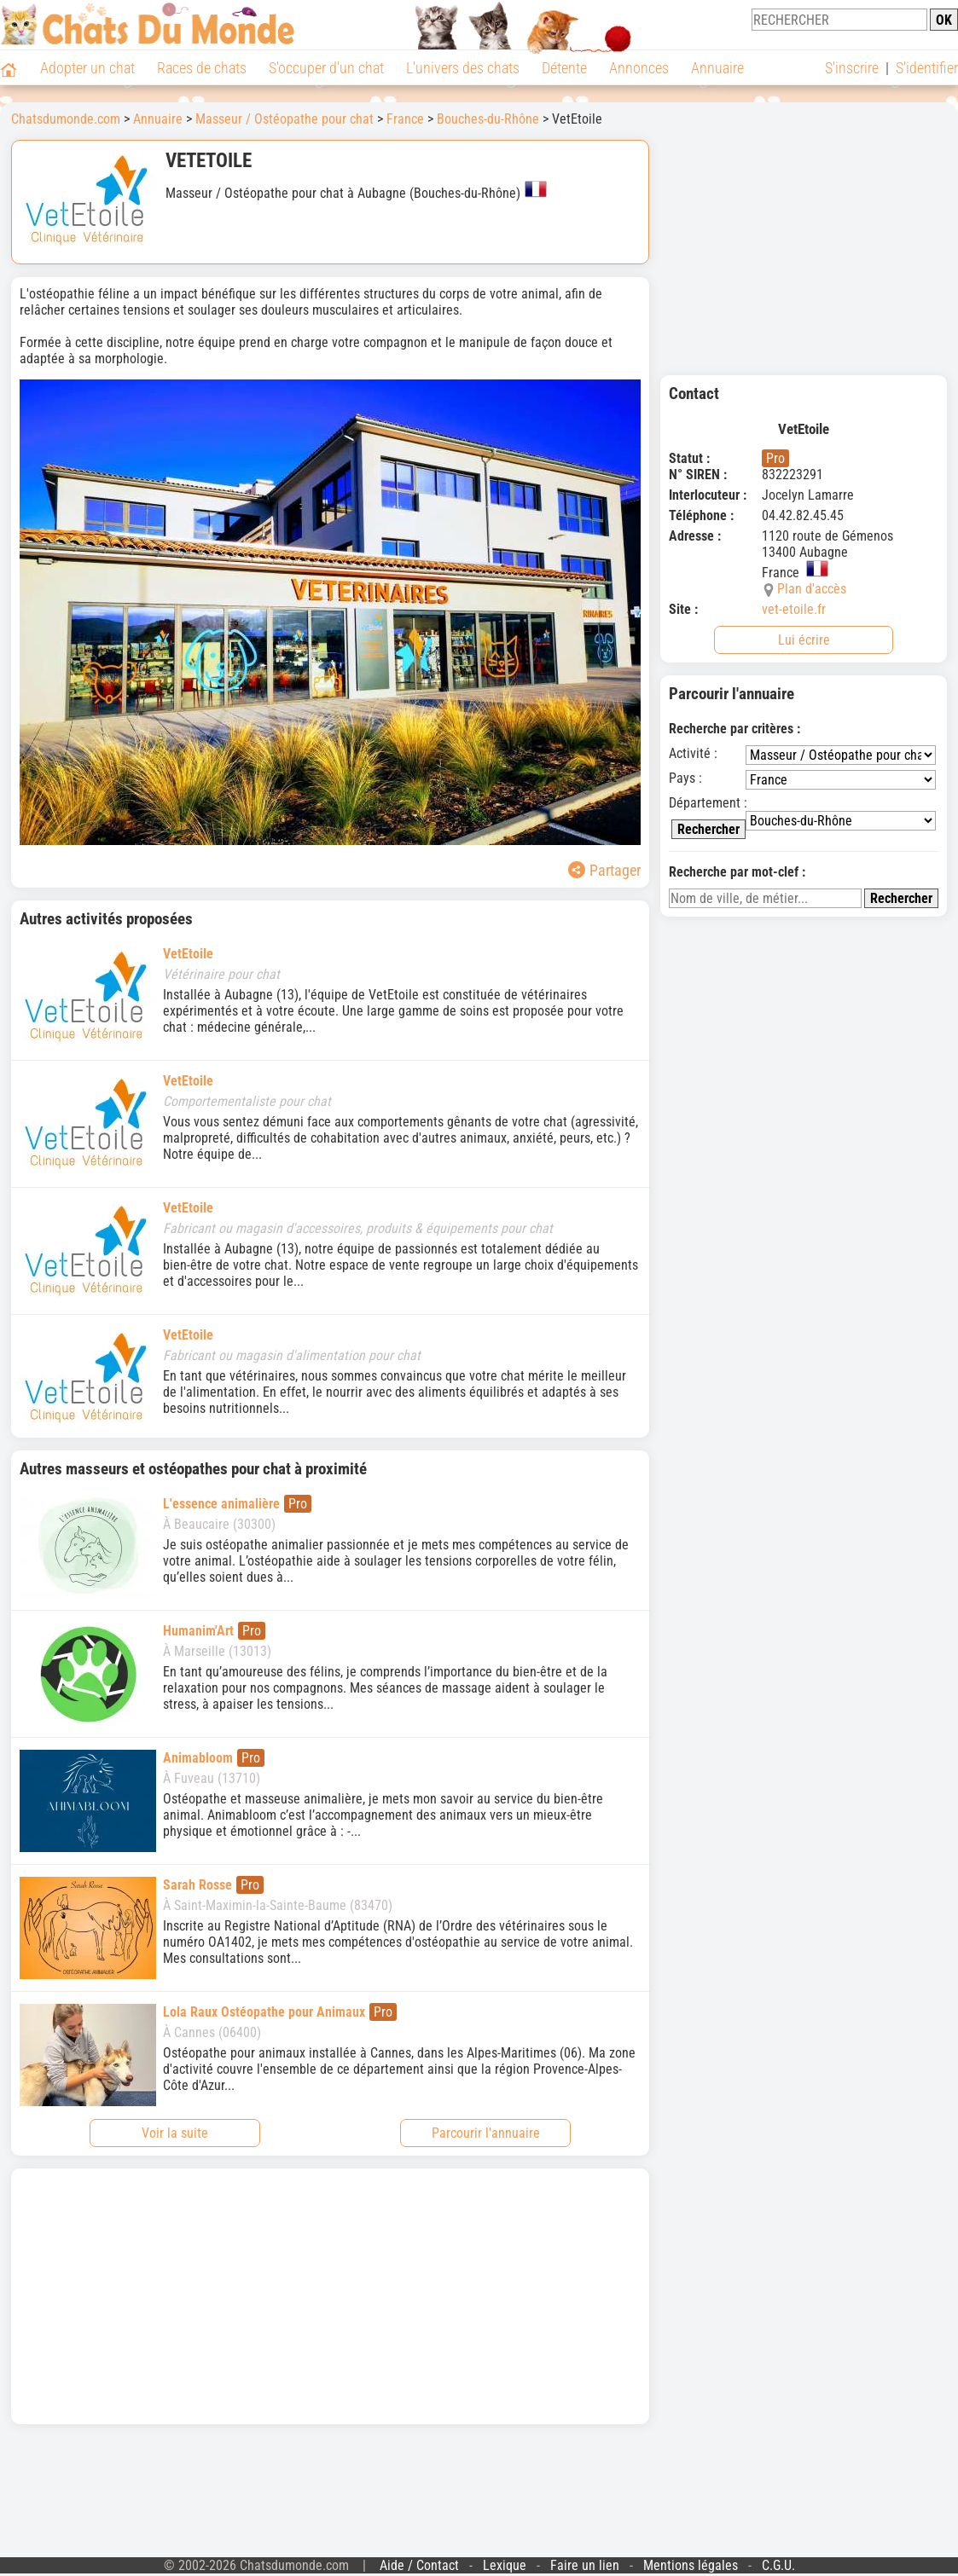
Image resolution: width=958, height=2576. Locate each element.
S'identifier (927, 68)
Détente (564, 68)
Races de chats (202, 68)
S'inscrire (852, 68)
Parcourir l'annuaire (486, 2133)
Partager (604, 870)
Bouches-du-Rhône (488, 119)
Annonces (639, 68)
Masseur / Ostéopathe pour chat (284, 119)
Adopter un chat (87, 68)
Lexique (504, 2565)
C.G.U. (778, 2565)
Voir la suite (175, 2133)
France (405, 119)
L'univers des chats (463, 68)
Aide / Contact (419, 2565)
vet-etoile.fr (794, 609)
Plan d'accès (811, 589)
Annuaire (717, 68)
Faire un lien (584, 2565)
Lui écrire (804, 640)
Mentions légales (690, 2565)
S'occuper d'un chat (326, 68)
